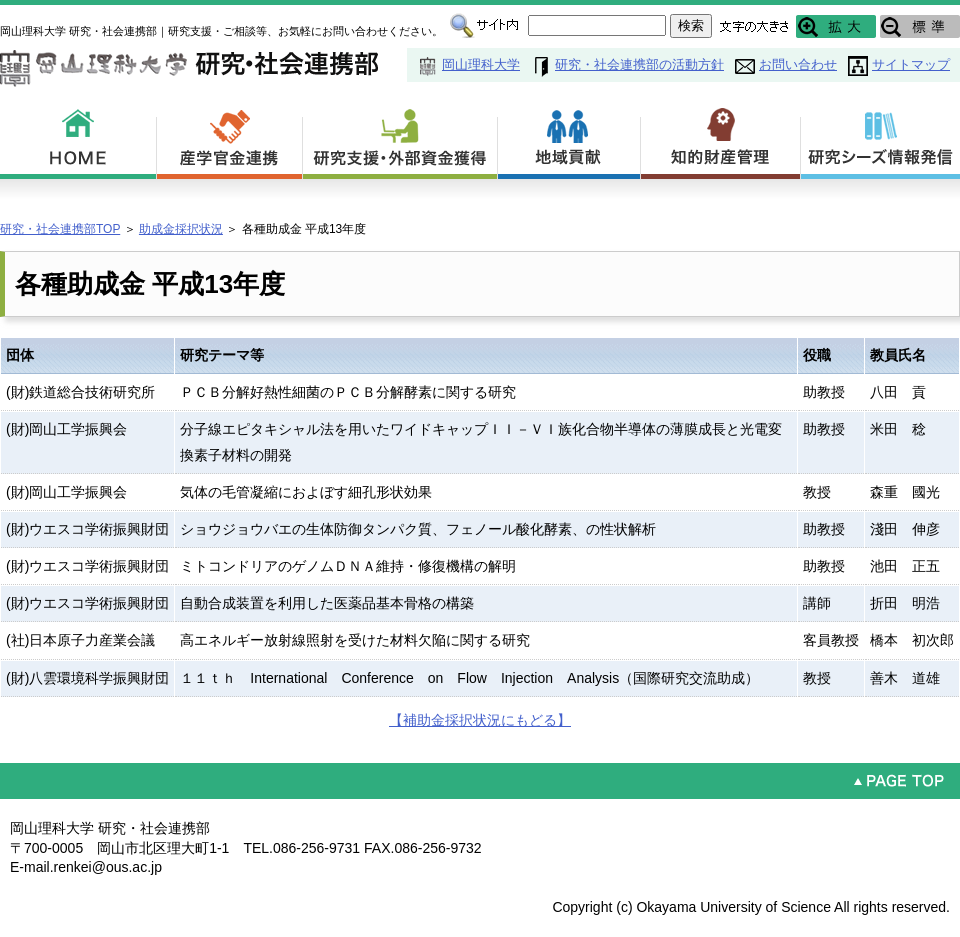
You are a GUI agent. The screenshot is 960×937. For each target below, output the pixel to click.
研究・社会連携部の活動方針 (639, 64)
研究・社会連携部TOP (60, 229)
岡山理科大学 (481, 64)
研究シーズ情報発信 (880, 140)
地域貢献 (569, 140)
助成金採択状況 (181, 229)
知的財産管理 (721, 140)
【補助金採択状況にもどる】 (480, 720)
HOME (78, 140)
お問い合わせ (798, 64)
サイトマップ (911, 64)
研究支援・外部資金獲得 (400, 140)
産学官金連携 (230, 140)
